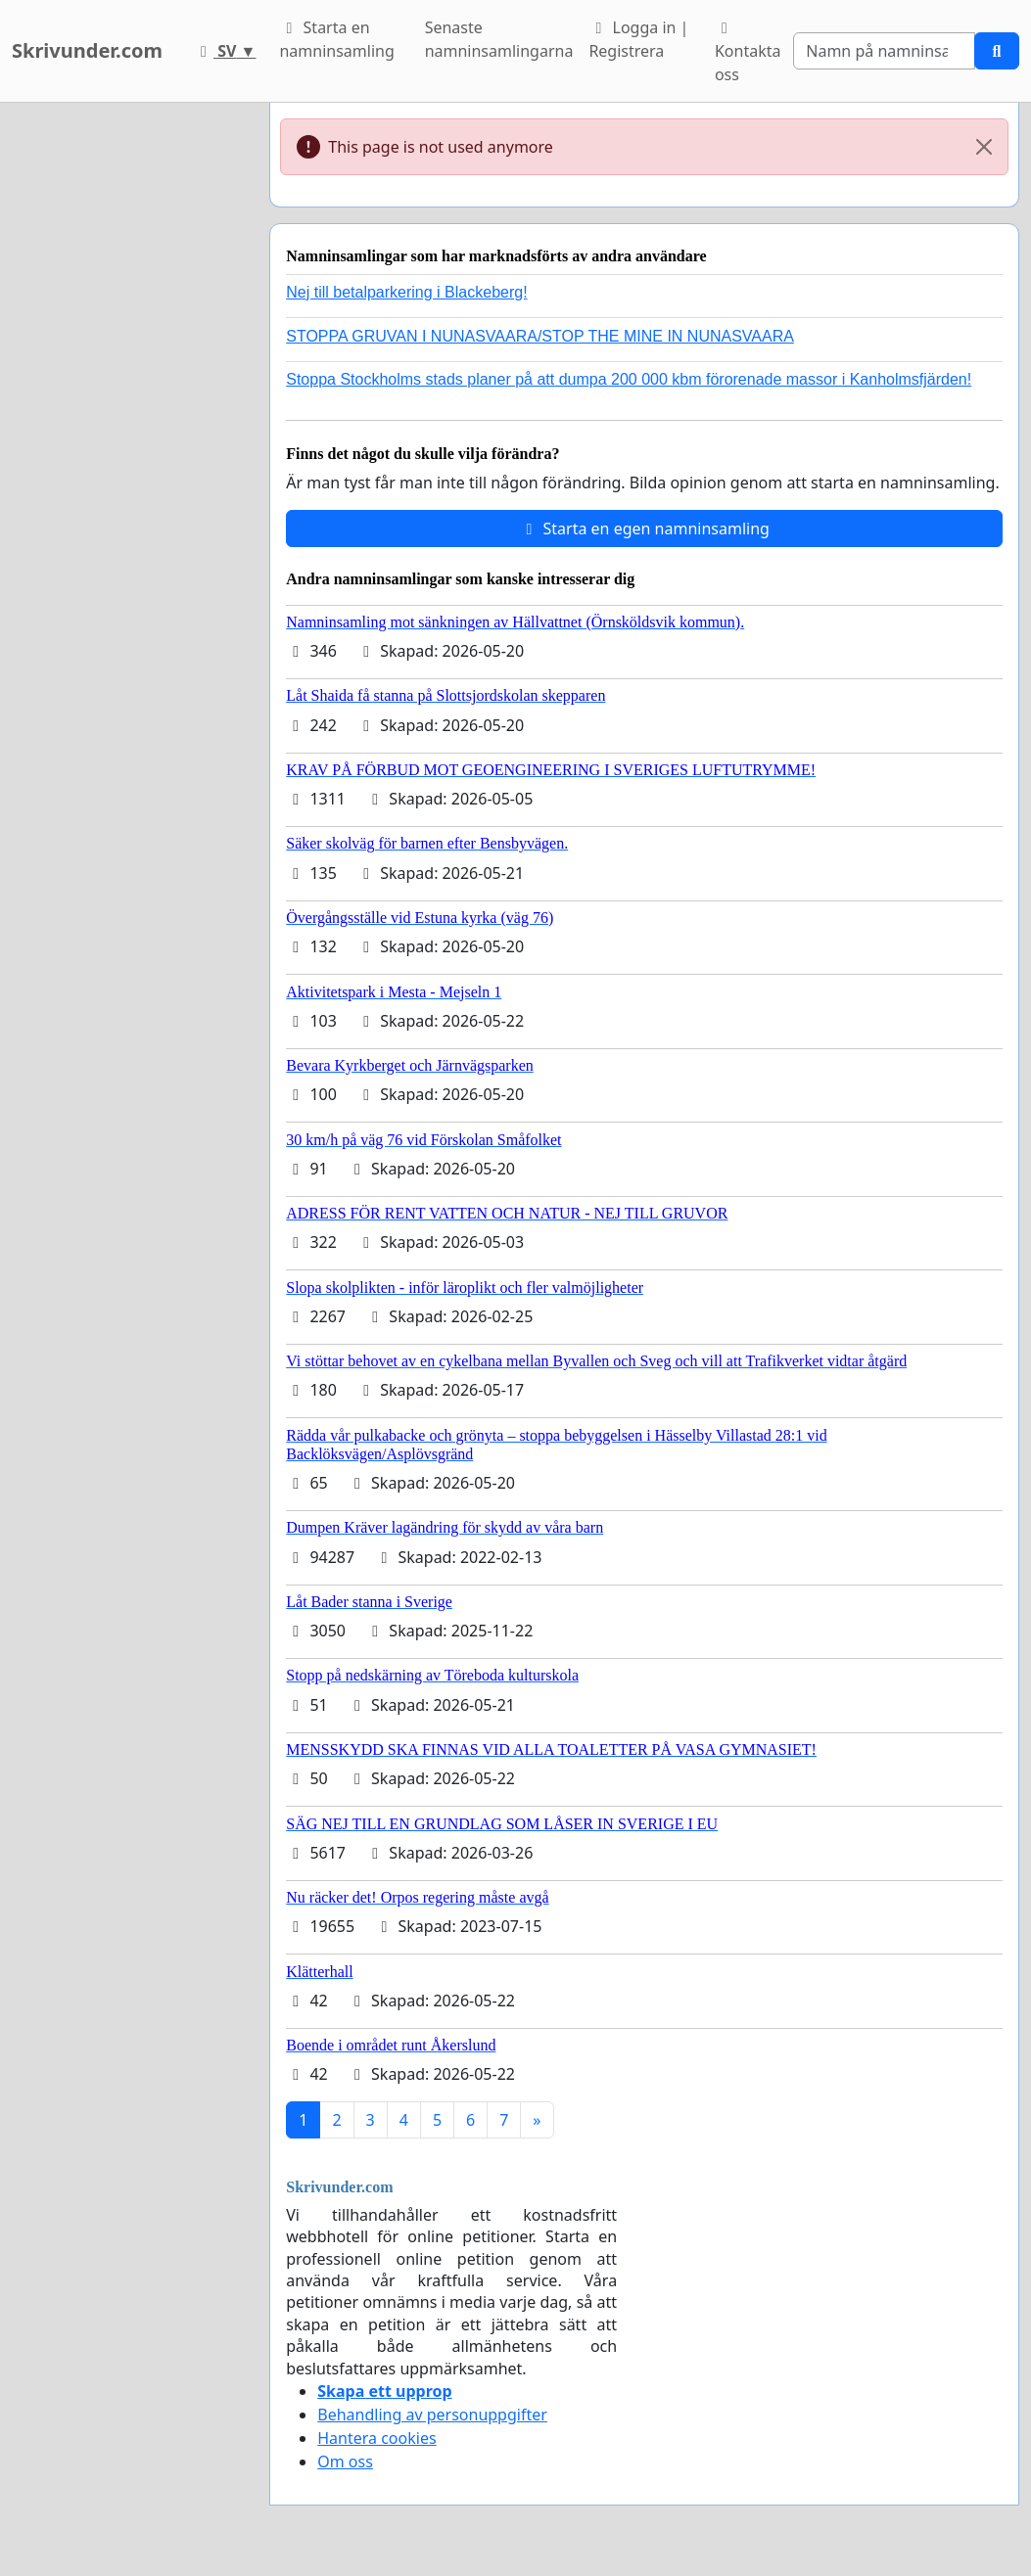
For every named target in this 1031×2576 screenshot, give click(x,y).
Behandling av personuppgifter (432, 2414)
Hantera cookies (376, 2438)
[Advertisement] (129, 396)
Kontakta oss (748, 53)
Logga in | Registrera (638, 39)
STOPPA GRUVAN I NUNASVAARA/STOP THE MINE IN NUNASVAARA (540, 336)
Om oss (345, 2461)
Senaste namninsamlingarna (499, 39)
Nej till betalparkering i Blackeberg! (406, 292)
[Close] (984, 146)
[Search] (884, 50)
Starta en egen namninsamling (644, 528)
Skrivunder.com (87, 50)
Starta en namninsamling (336, 39)
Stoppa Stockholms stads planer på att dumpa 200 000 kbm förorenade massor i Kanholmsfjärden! (628, 379)
